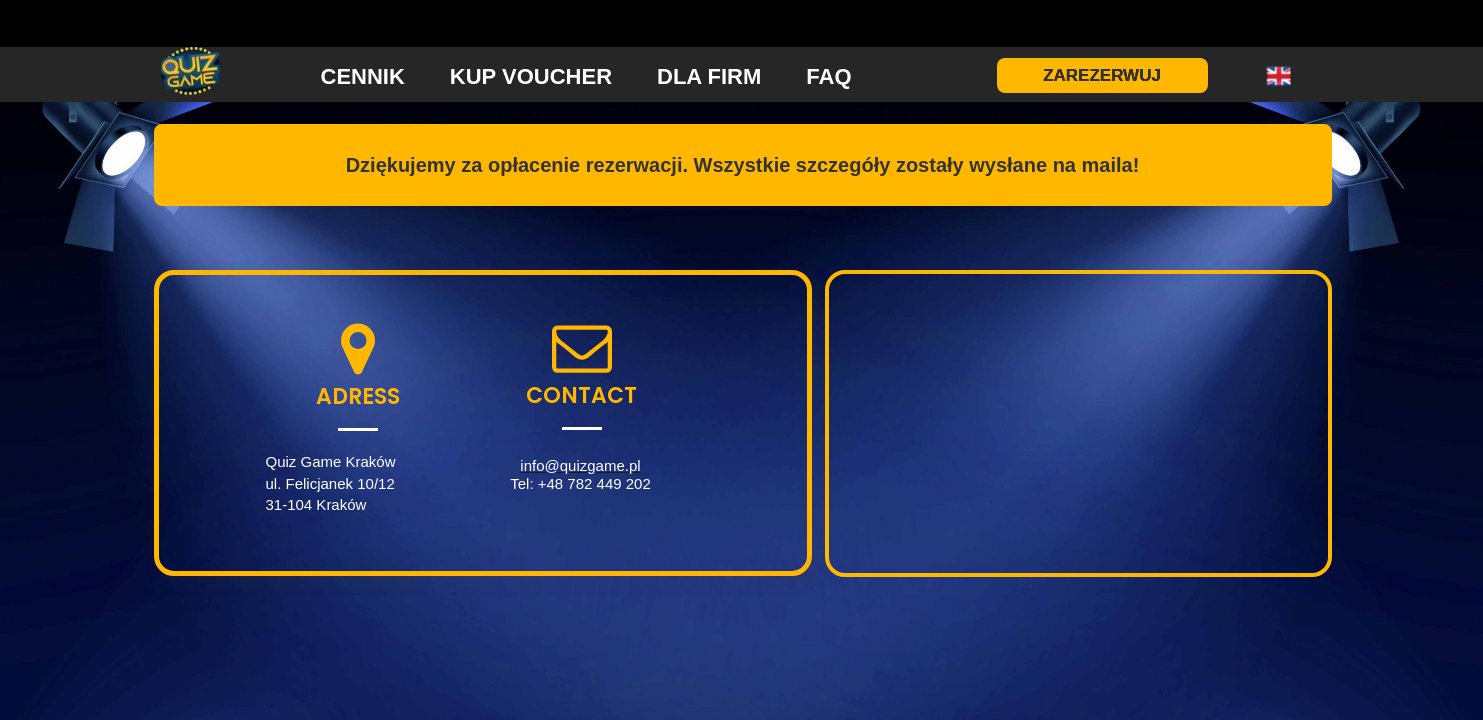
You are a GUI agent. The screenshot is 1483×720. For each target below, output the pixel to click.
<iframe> (1078, 423)
